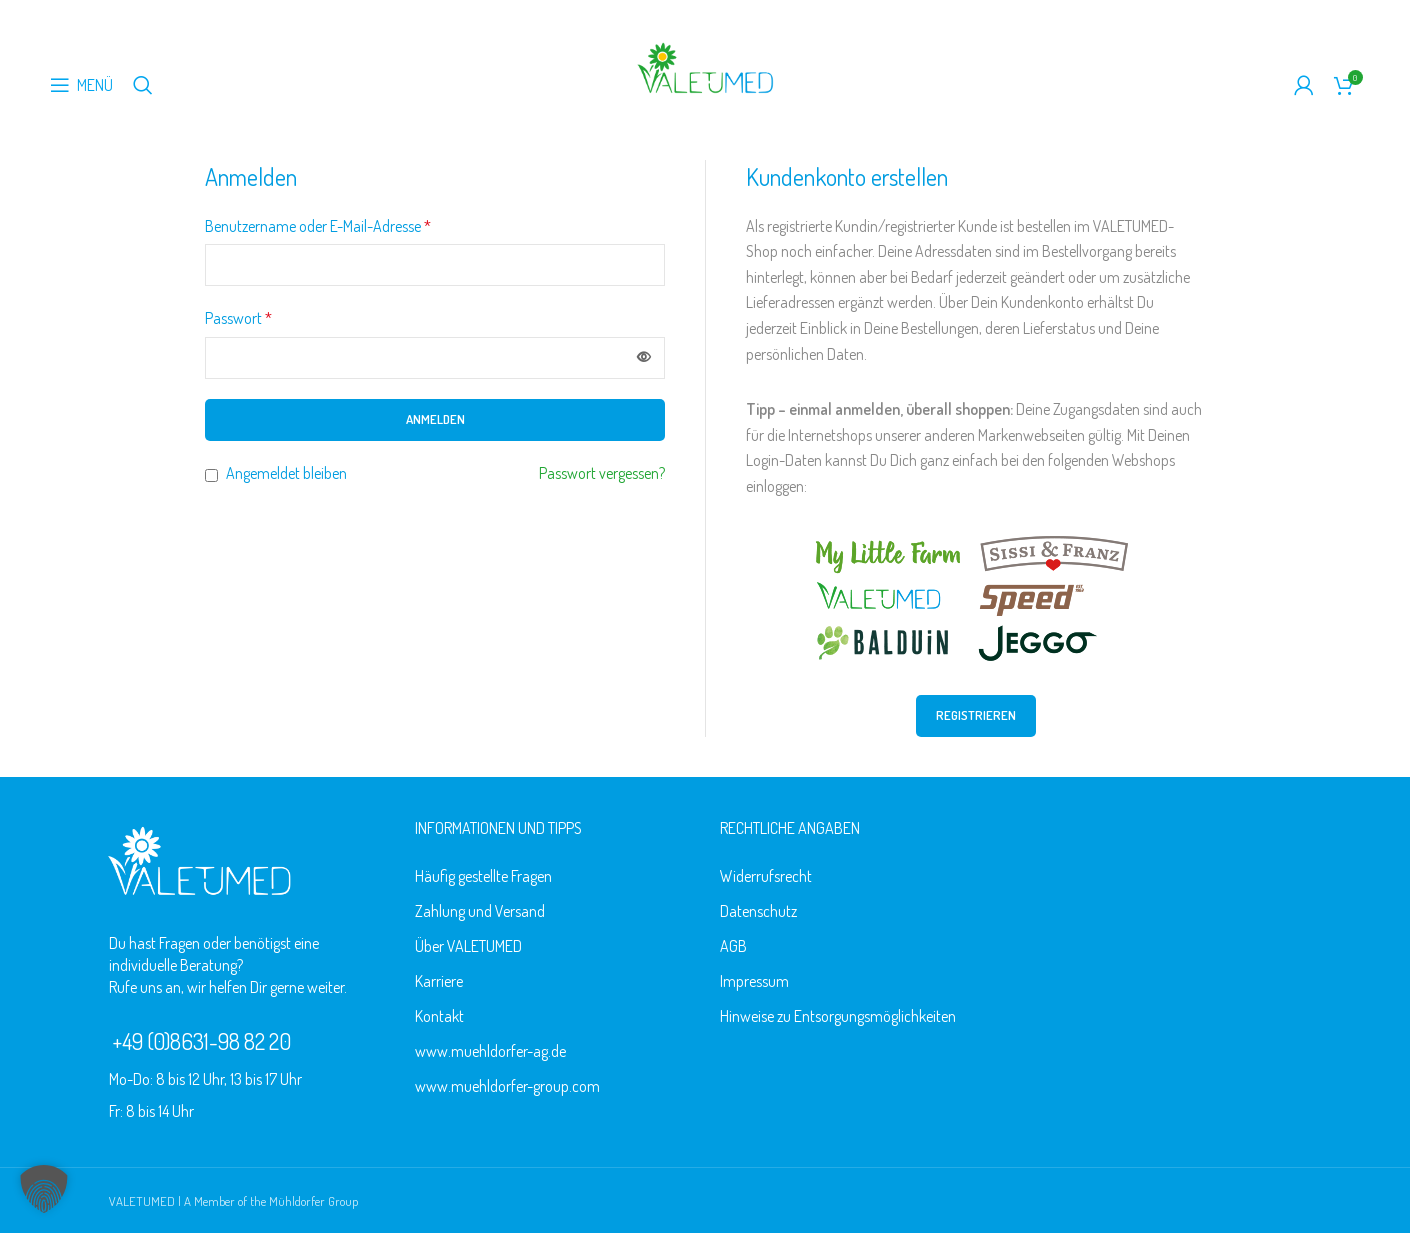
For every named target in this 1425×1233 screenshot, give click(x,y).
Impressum (754, 981)
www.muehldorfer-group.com (507, 1086)
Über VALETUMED (468, 946)
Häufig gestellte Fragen (483, 876)
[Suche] (143, 85)
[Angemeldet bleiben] (211, 475)
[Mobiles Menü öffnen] (81, 85)
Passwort (238, 318)
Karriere (439, 981)
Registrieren (976, 715)
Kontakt (439, 1016)
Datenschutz (758, 911)
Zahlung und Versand (480, 911)
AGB (733, 946)
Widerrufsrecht (766, 876)
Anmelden (435, 419)
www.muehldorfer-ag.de (490, 1051)
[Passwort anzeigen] (644, 358)
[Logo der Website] (705, 66)
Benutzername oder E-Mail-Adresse (318, 226)
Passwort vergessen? (602, 473)
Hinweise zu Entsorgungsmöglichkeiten (838, 1016)
